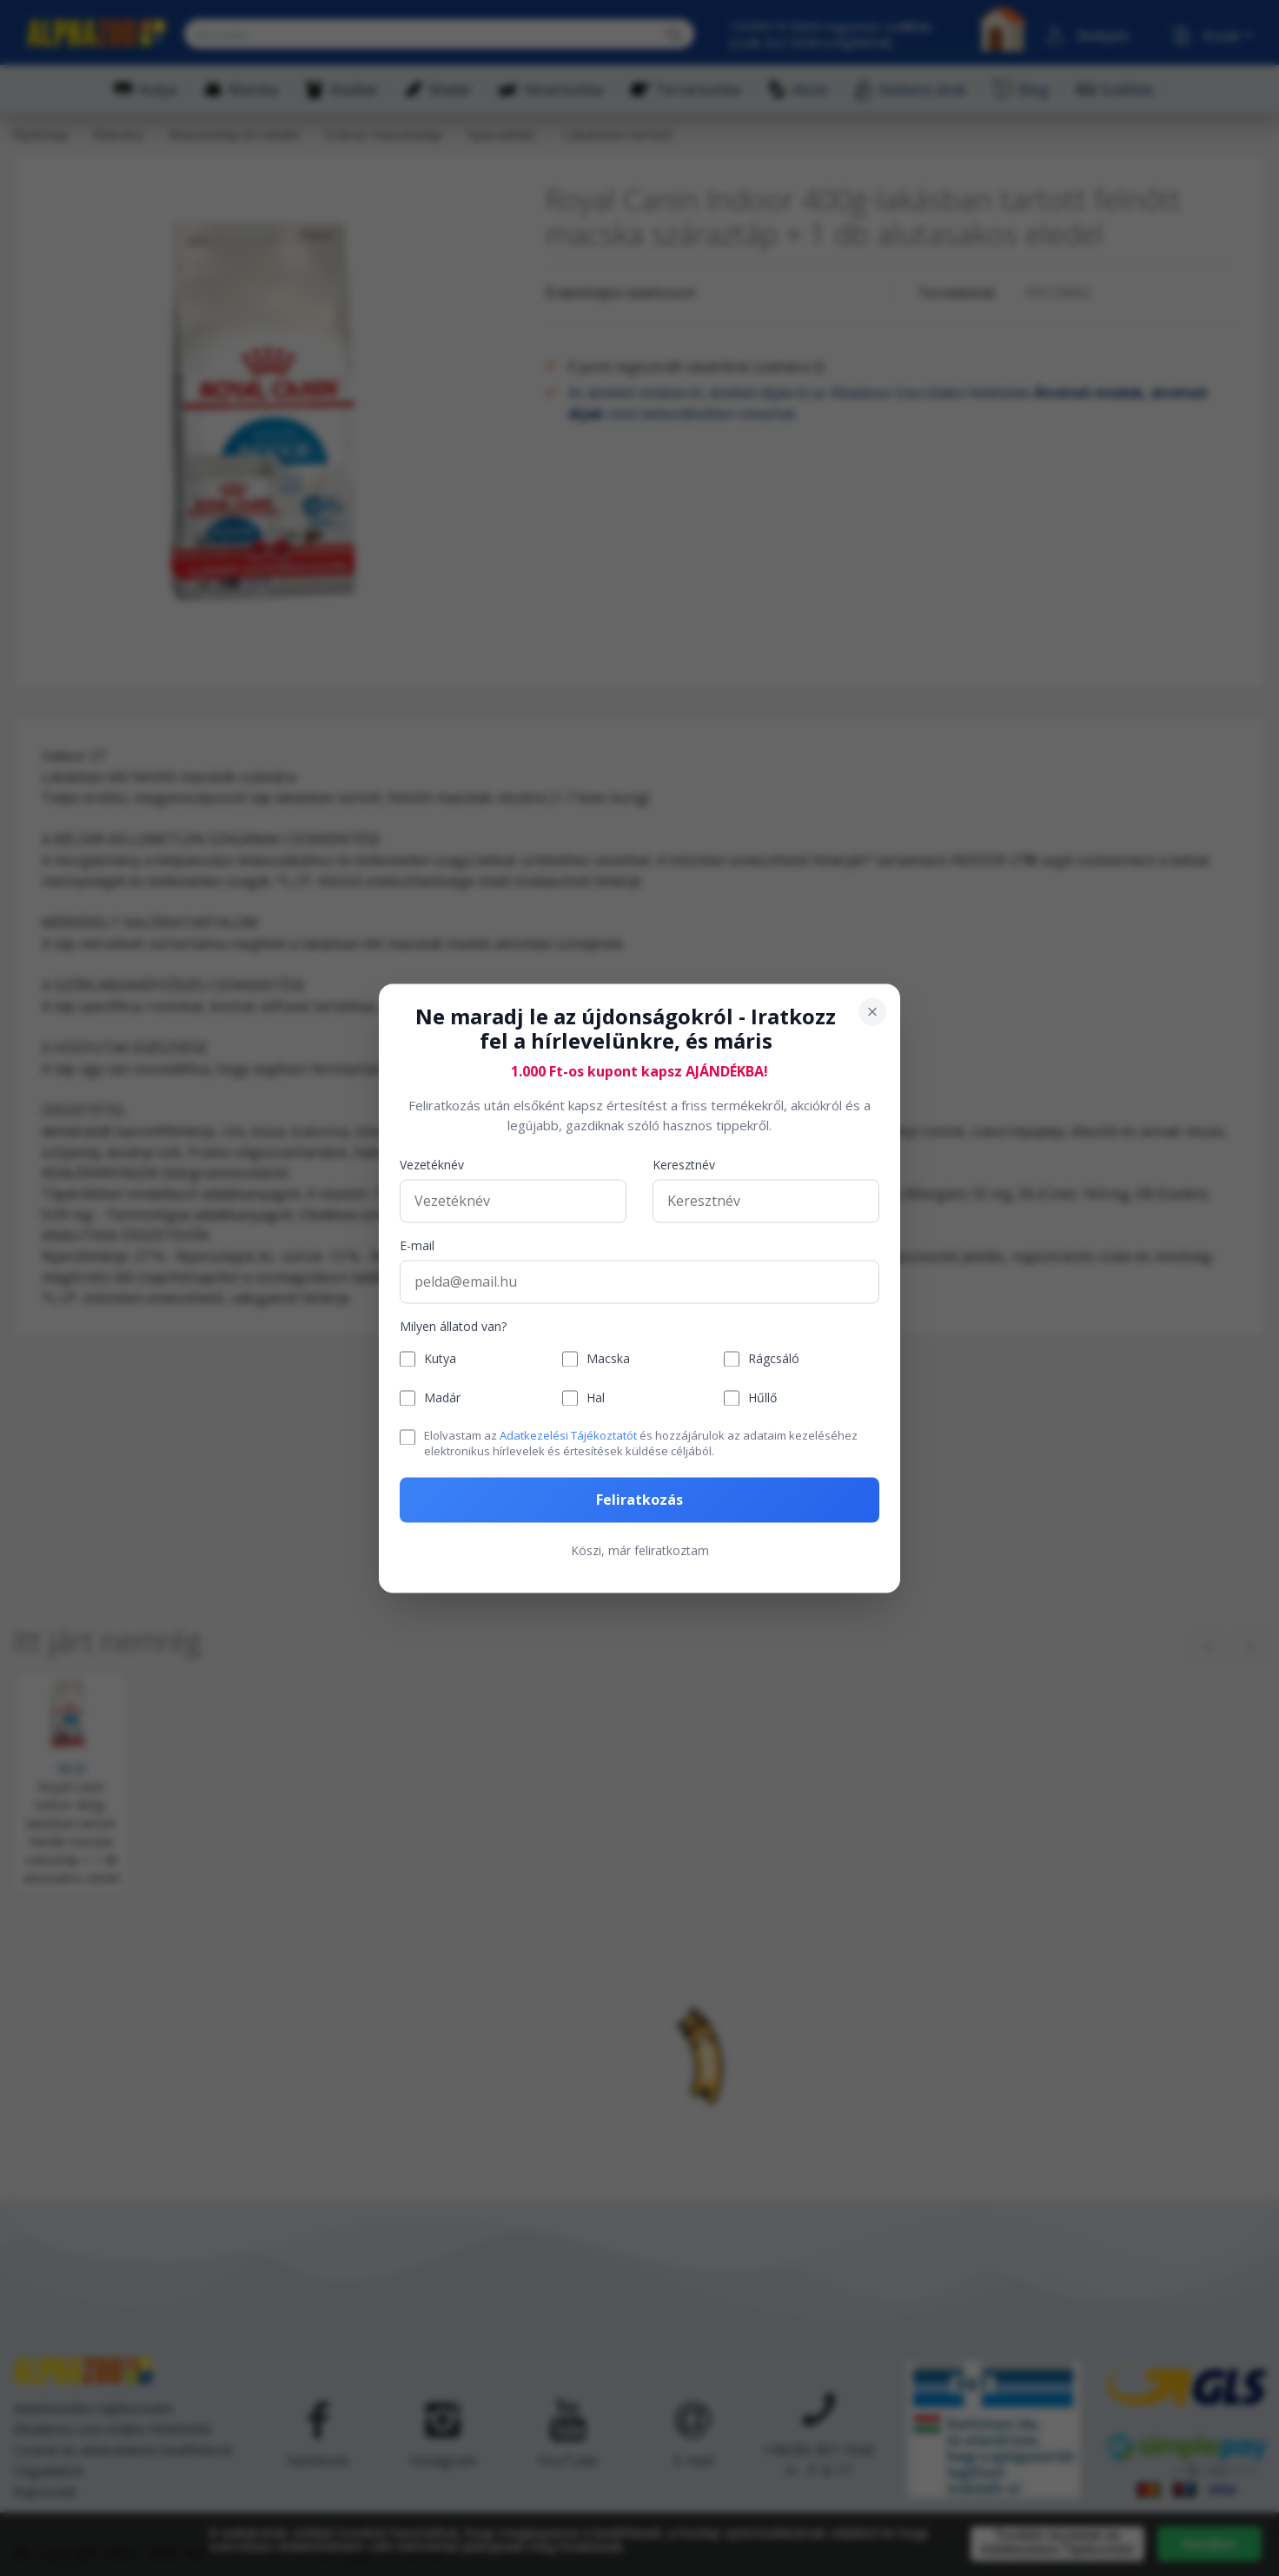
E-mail (417, 1246)
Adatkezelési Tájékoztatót (568, 1436)
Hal (595, 1398)
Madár (442, 1398)
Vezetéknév (432, 1165)
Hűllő (762, 1398)
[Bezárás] (872, 1011)
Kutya (440, 1359)
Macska (608, 1359)
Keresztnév (684, 1165)
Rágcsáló (773, 1359)
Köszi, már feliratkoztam (640, 1550)
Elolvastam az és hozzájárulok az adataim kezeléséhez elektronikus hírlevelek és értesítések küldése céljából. (641, 1444)
